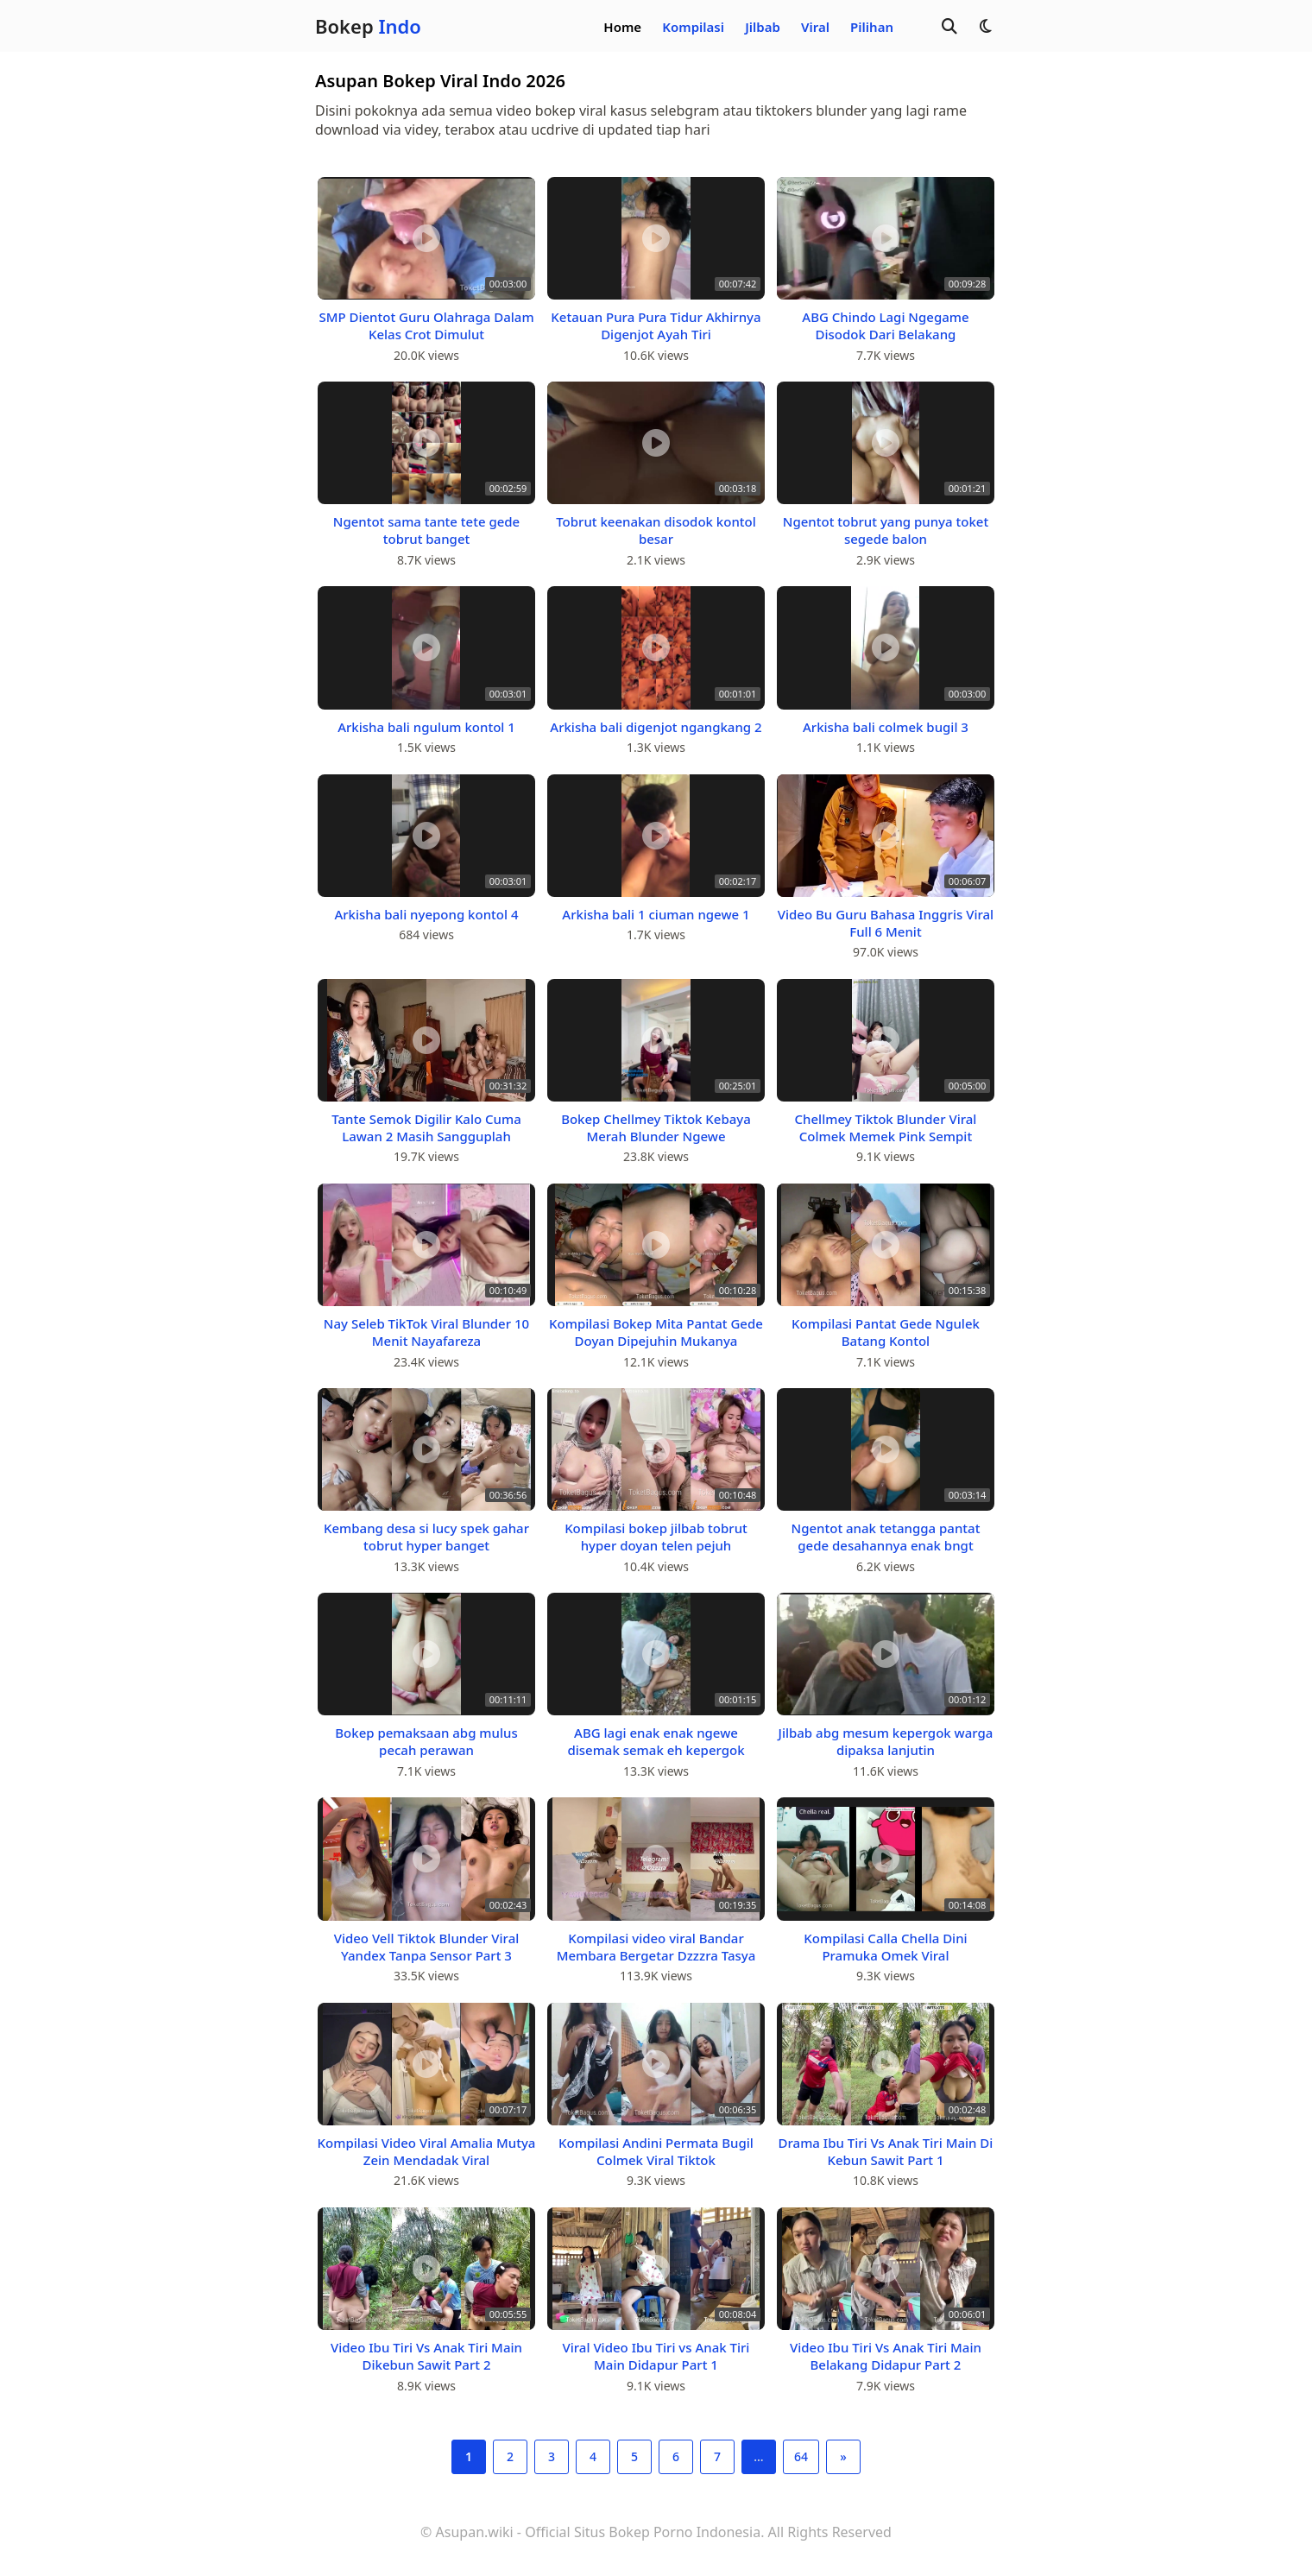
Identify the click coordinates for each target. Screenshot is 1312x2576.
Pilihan (871, 26)
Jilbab (762, 26)
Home (622, 26)
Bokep (368, 26)
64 (801, 2456)
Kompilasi (693, 26)
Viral (815, 26)
